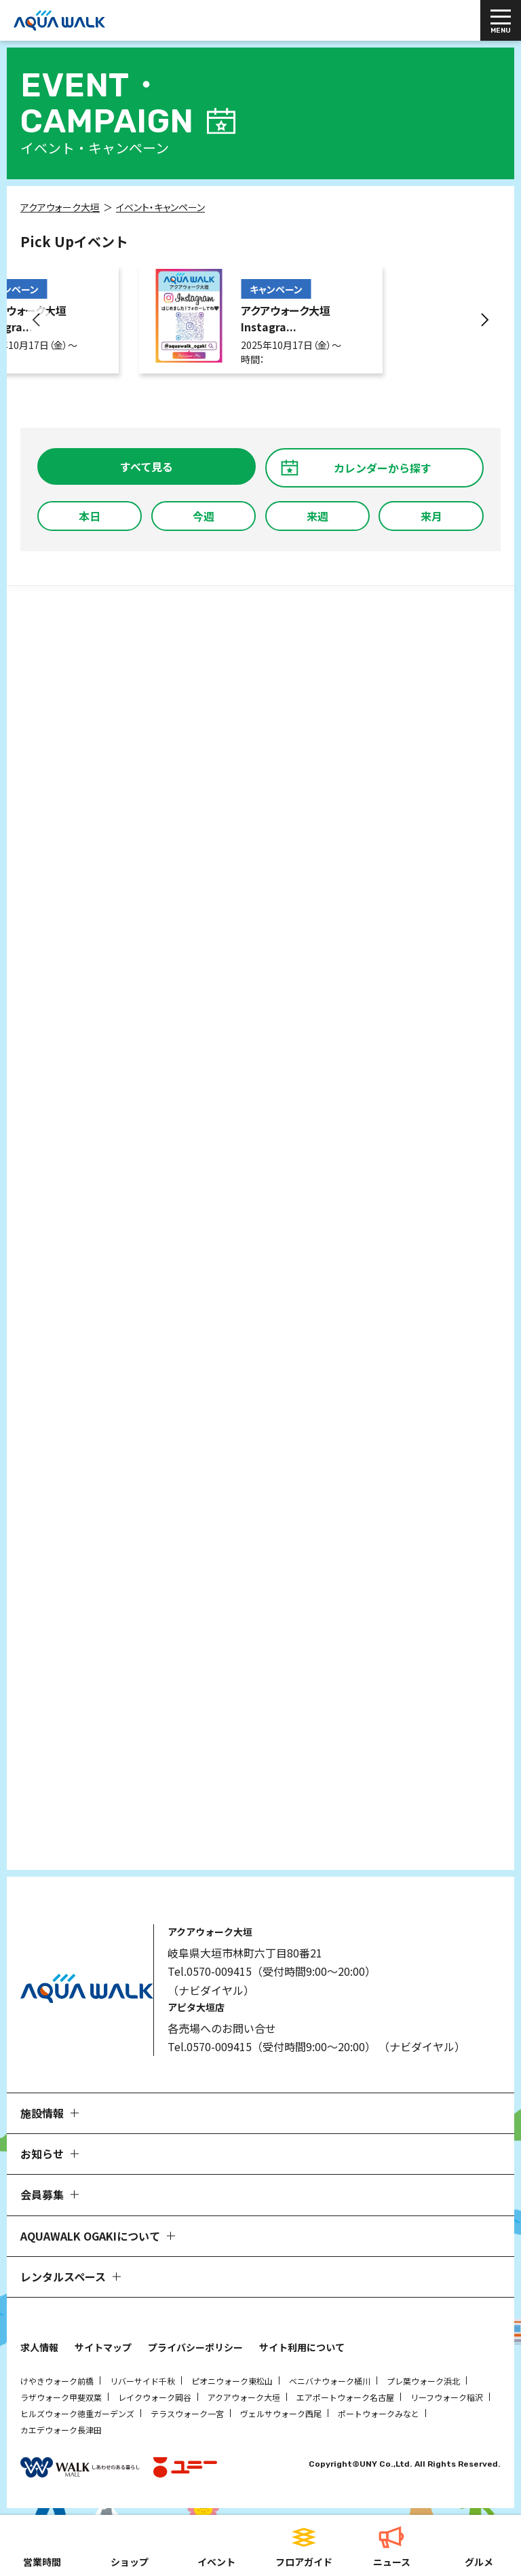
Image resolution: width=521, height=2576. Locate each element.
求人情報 (39, 2347)
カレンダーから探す (382, 468)
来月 (431, 516)
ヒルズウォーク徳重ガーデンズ (77, 2413)
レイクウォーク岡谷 (154, 2397)
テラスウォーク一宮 (187, 2413)
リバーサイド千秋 (142, 2381)
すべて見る (146, 466)
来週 (317, 516)
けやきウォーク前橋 (57, 2381)
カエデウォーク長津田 (61, 2429)
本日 (89, 516)
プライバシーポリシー (195, 2347)
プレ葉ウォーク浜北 (423, 2381)
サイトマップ (103, 2347)
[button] (37, 319)
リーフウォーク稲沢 (446, 2397)
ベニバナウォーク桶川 (329, 2381)
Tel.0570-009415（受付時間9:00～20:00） (272, 1971)
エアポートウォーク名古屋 (345, 2397)
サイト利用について (302, 2347)
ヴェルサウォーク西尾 (281, 2413)
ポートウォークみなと (378, 2413)
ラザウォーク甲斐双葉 (61, 2397)
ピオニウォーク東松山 (232, 2381)
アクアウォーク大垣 (244, 2397)
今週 (203, 516)
